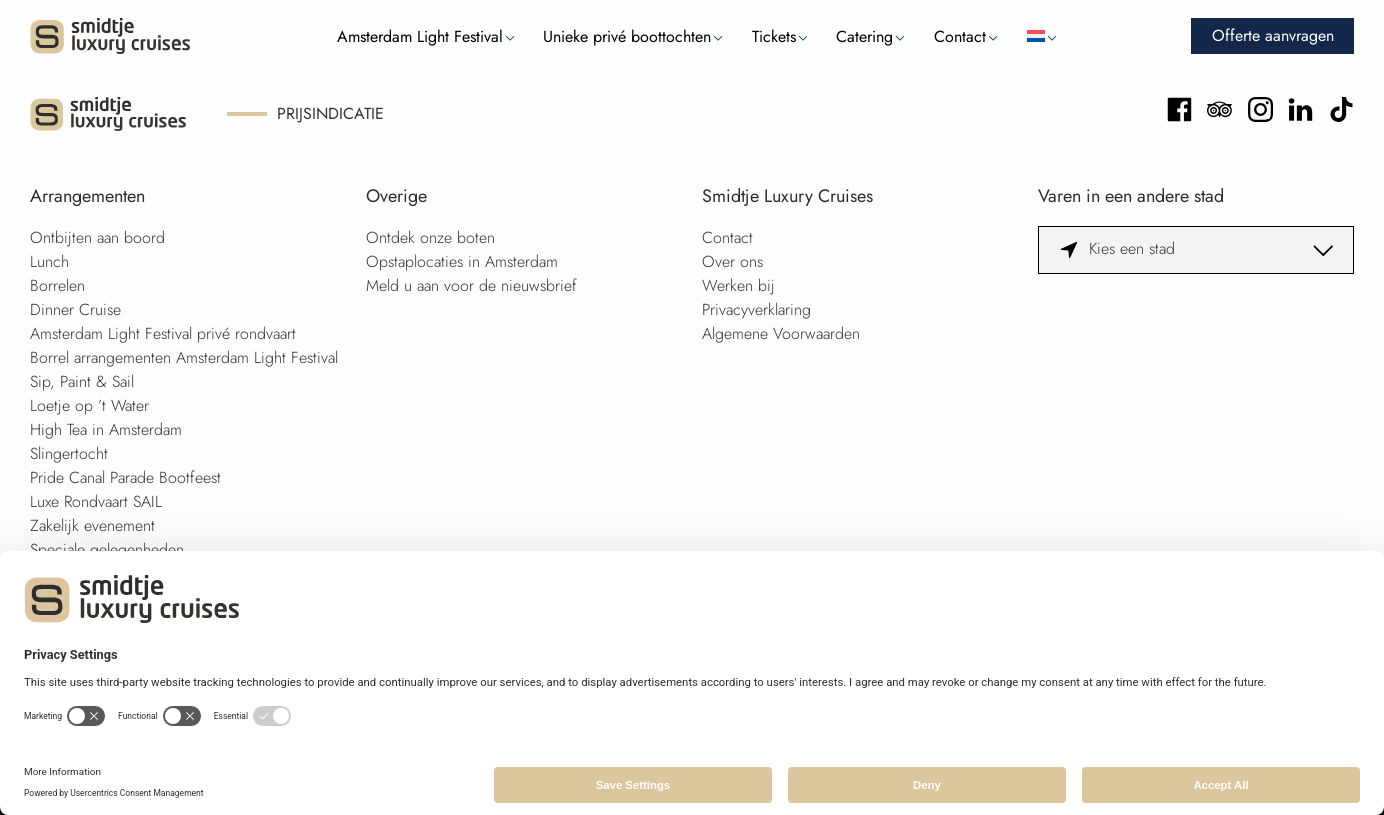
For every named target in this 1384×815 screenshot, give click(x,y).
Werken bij (738, 285)
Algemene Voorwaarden (781, 333)
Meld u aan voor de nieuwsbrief (471, 285)
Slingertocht (69, 453)
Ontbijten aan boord (97, 237)
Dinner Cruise (75, 309)
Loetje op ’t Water (89, 405)
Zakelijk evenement (92, 525)
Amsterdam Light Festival (420, 36)
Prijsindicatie (330, 113)
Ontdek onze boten (430, 237)
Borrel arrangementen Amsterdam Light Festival (184, 357)
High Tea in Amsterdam (106, 429)
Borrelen (57, 285)
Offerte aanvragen (1273, 35)
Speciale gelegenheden (107, 549)
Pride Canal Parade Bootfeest (125, 477)
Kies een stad (1132, 248)
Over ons (732, 261)
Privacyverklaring (756, 309)
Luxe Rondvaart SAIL (96, 501)
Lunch (49, 261)
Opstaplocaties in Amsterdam (462, 261)
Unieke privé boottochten (627, 36)
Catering (864, 36)
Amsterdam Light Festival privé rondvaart (163, 333)
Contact (960, 36)
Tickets (774, 36)
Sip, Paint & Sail (82, 381)
